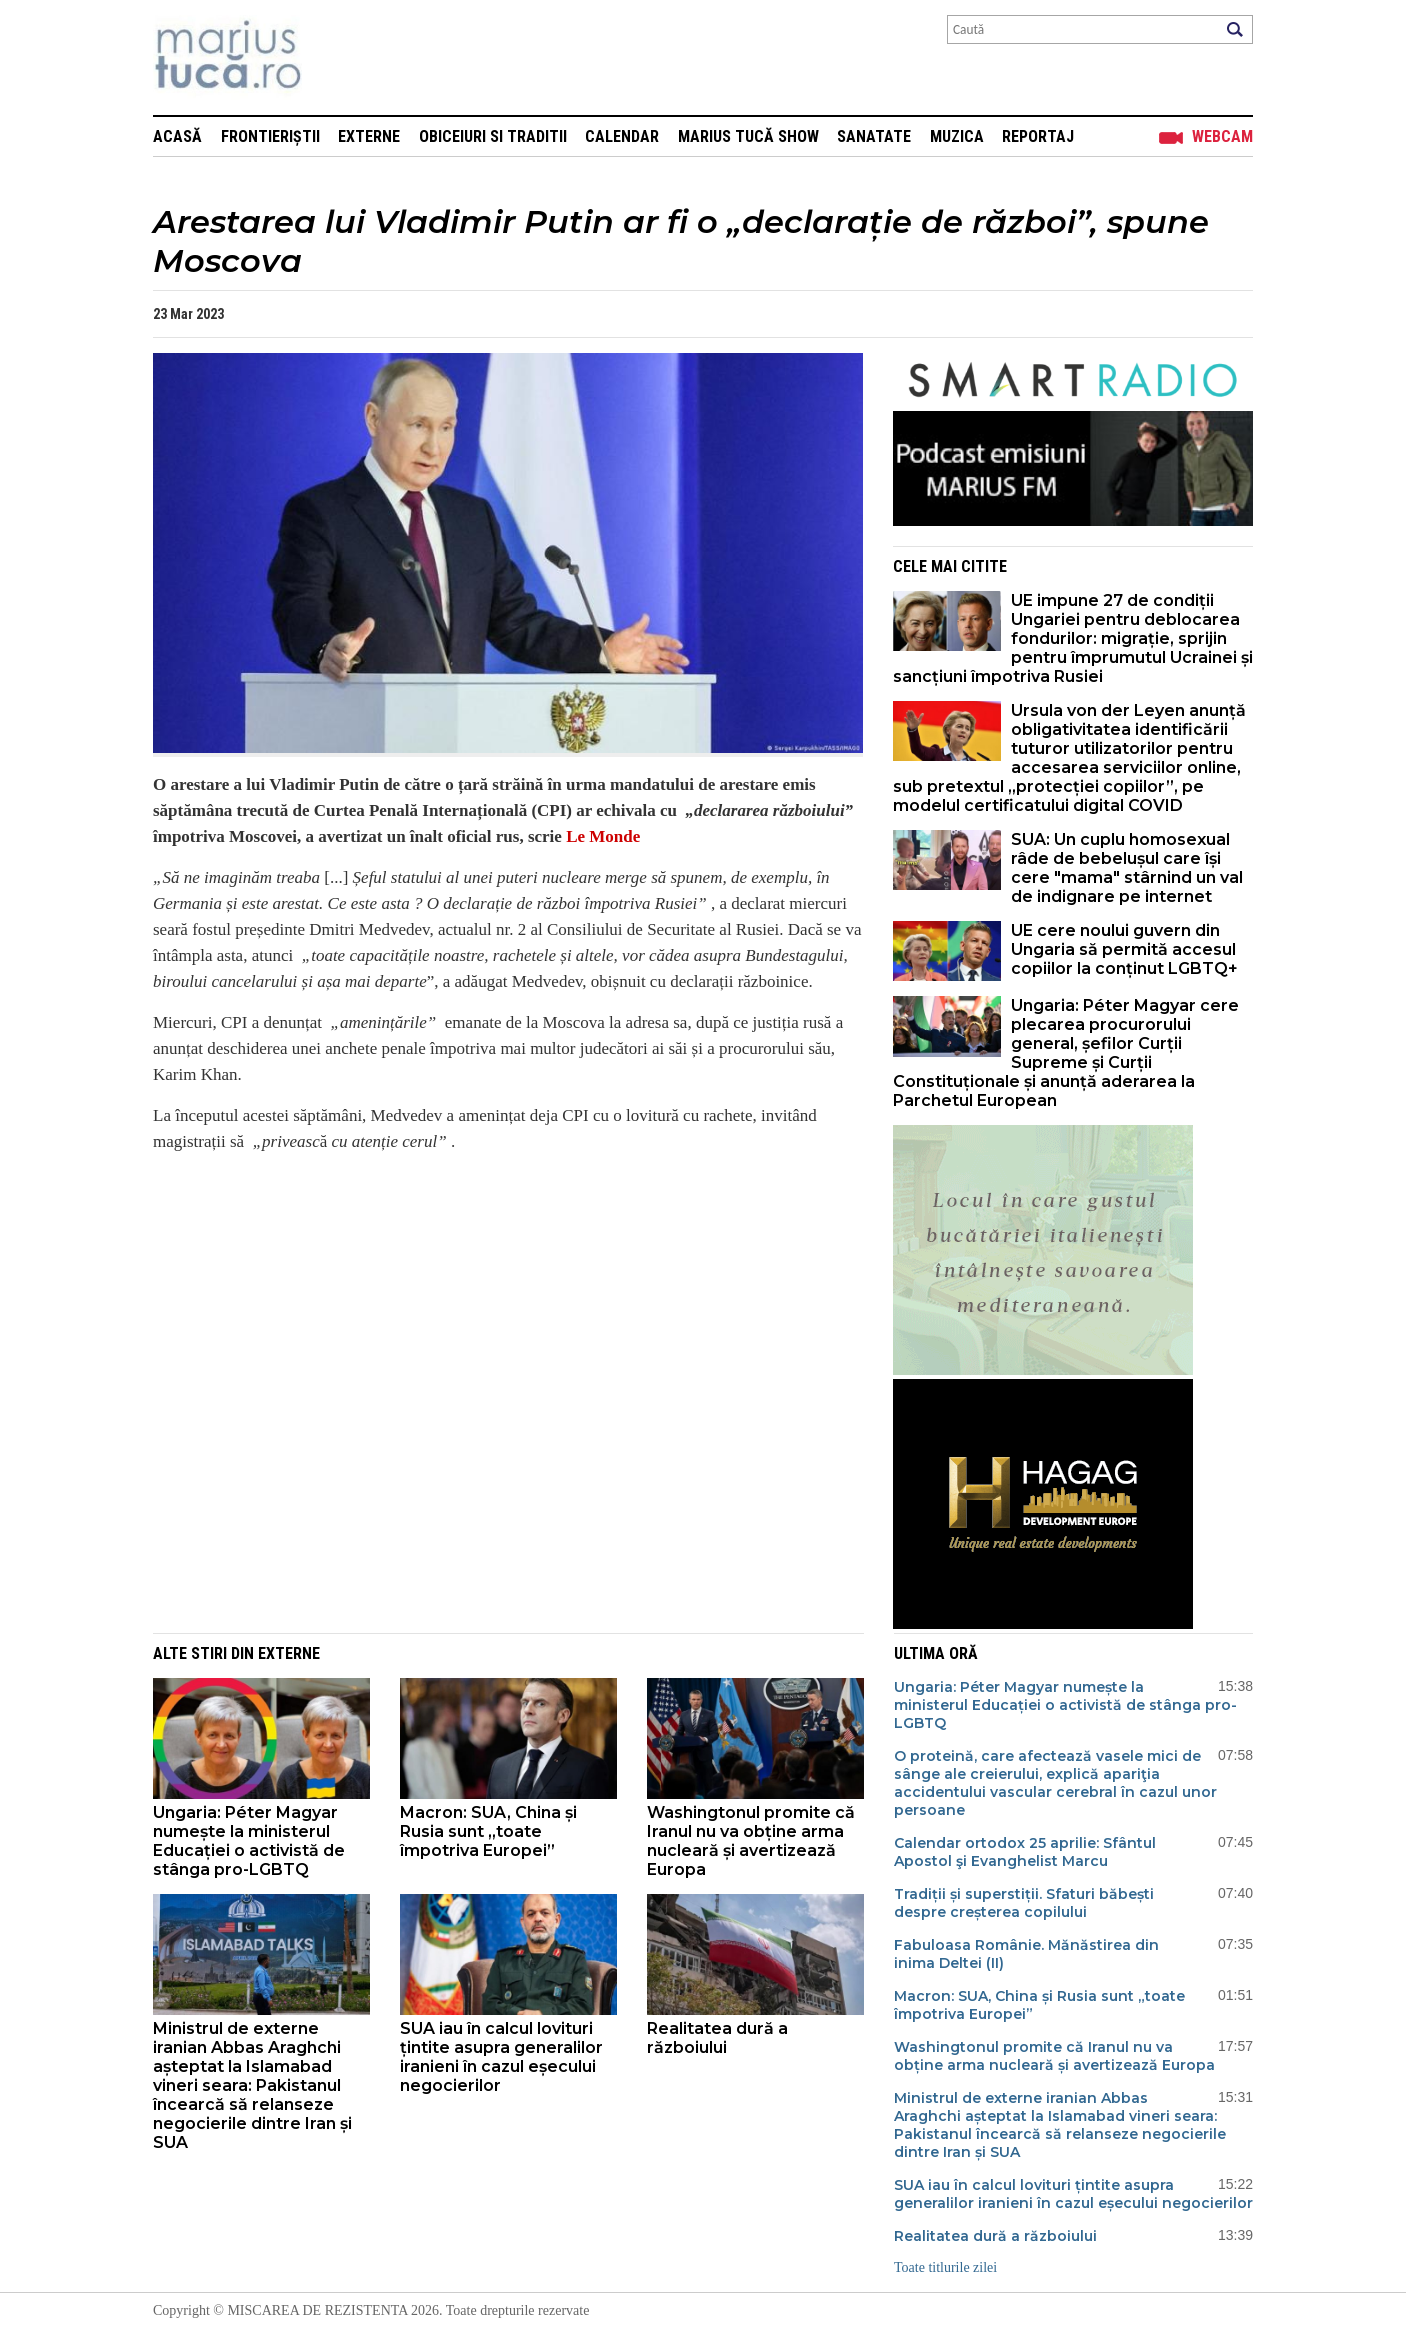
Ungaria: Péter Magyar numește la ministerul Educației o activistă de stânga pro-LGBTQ (249, 1841)
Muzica (957, 136)
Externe (369, 136)
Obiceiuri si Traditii (493, 136)
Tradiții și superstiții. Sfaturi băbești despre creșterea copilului (1024, 1903)
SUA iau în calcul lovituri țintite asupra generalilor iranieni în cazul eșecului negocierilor (501, 2057)
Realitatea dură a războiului (717, 2038)
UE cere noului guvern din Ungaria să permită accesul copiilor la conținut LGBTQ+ (1124, 949)
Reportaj (1038, 136)
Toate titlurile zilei (945, 2267)
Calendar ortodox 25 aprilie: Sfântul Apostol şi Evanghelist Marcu (1025, 1852)
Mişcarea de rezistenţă (335, 57)
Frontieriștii (270, 136)
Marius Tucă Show (748, 136)
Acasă (177, 136)
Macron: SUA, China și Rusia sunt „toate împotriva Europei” (488, 1831)
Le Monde (603, 836)
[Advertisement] (493, 1310)
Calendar (622, 136)
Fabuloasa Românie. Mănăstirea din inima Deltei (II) (1026, 1954)
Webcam (1222, 136)
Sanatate (874, 136)
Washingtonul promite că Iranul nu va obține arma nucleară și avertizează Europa (751, 1841)
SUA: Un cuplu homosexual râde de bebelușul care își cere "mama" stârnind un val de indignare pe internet (1127, 868)
